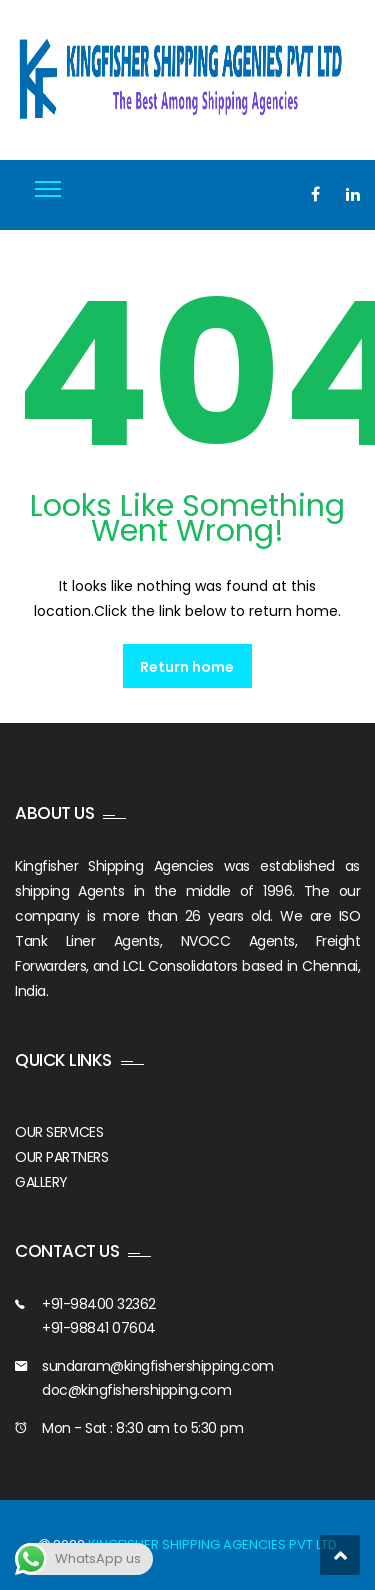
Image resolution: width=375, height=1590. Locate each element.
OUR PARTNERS (61, 1157)
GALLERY (41, 1182)
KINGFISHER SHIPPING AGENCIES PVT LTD (212, 1544)
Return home (187, 667)
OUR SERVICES (59, 1132)
